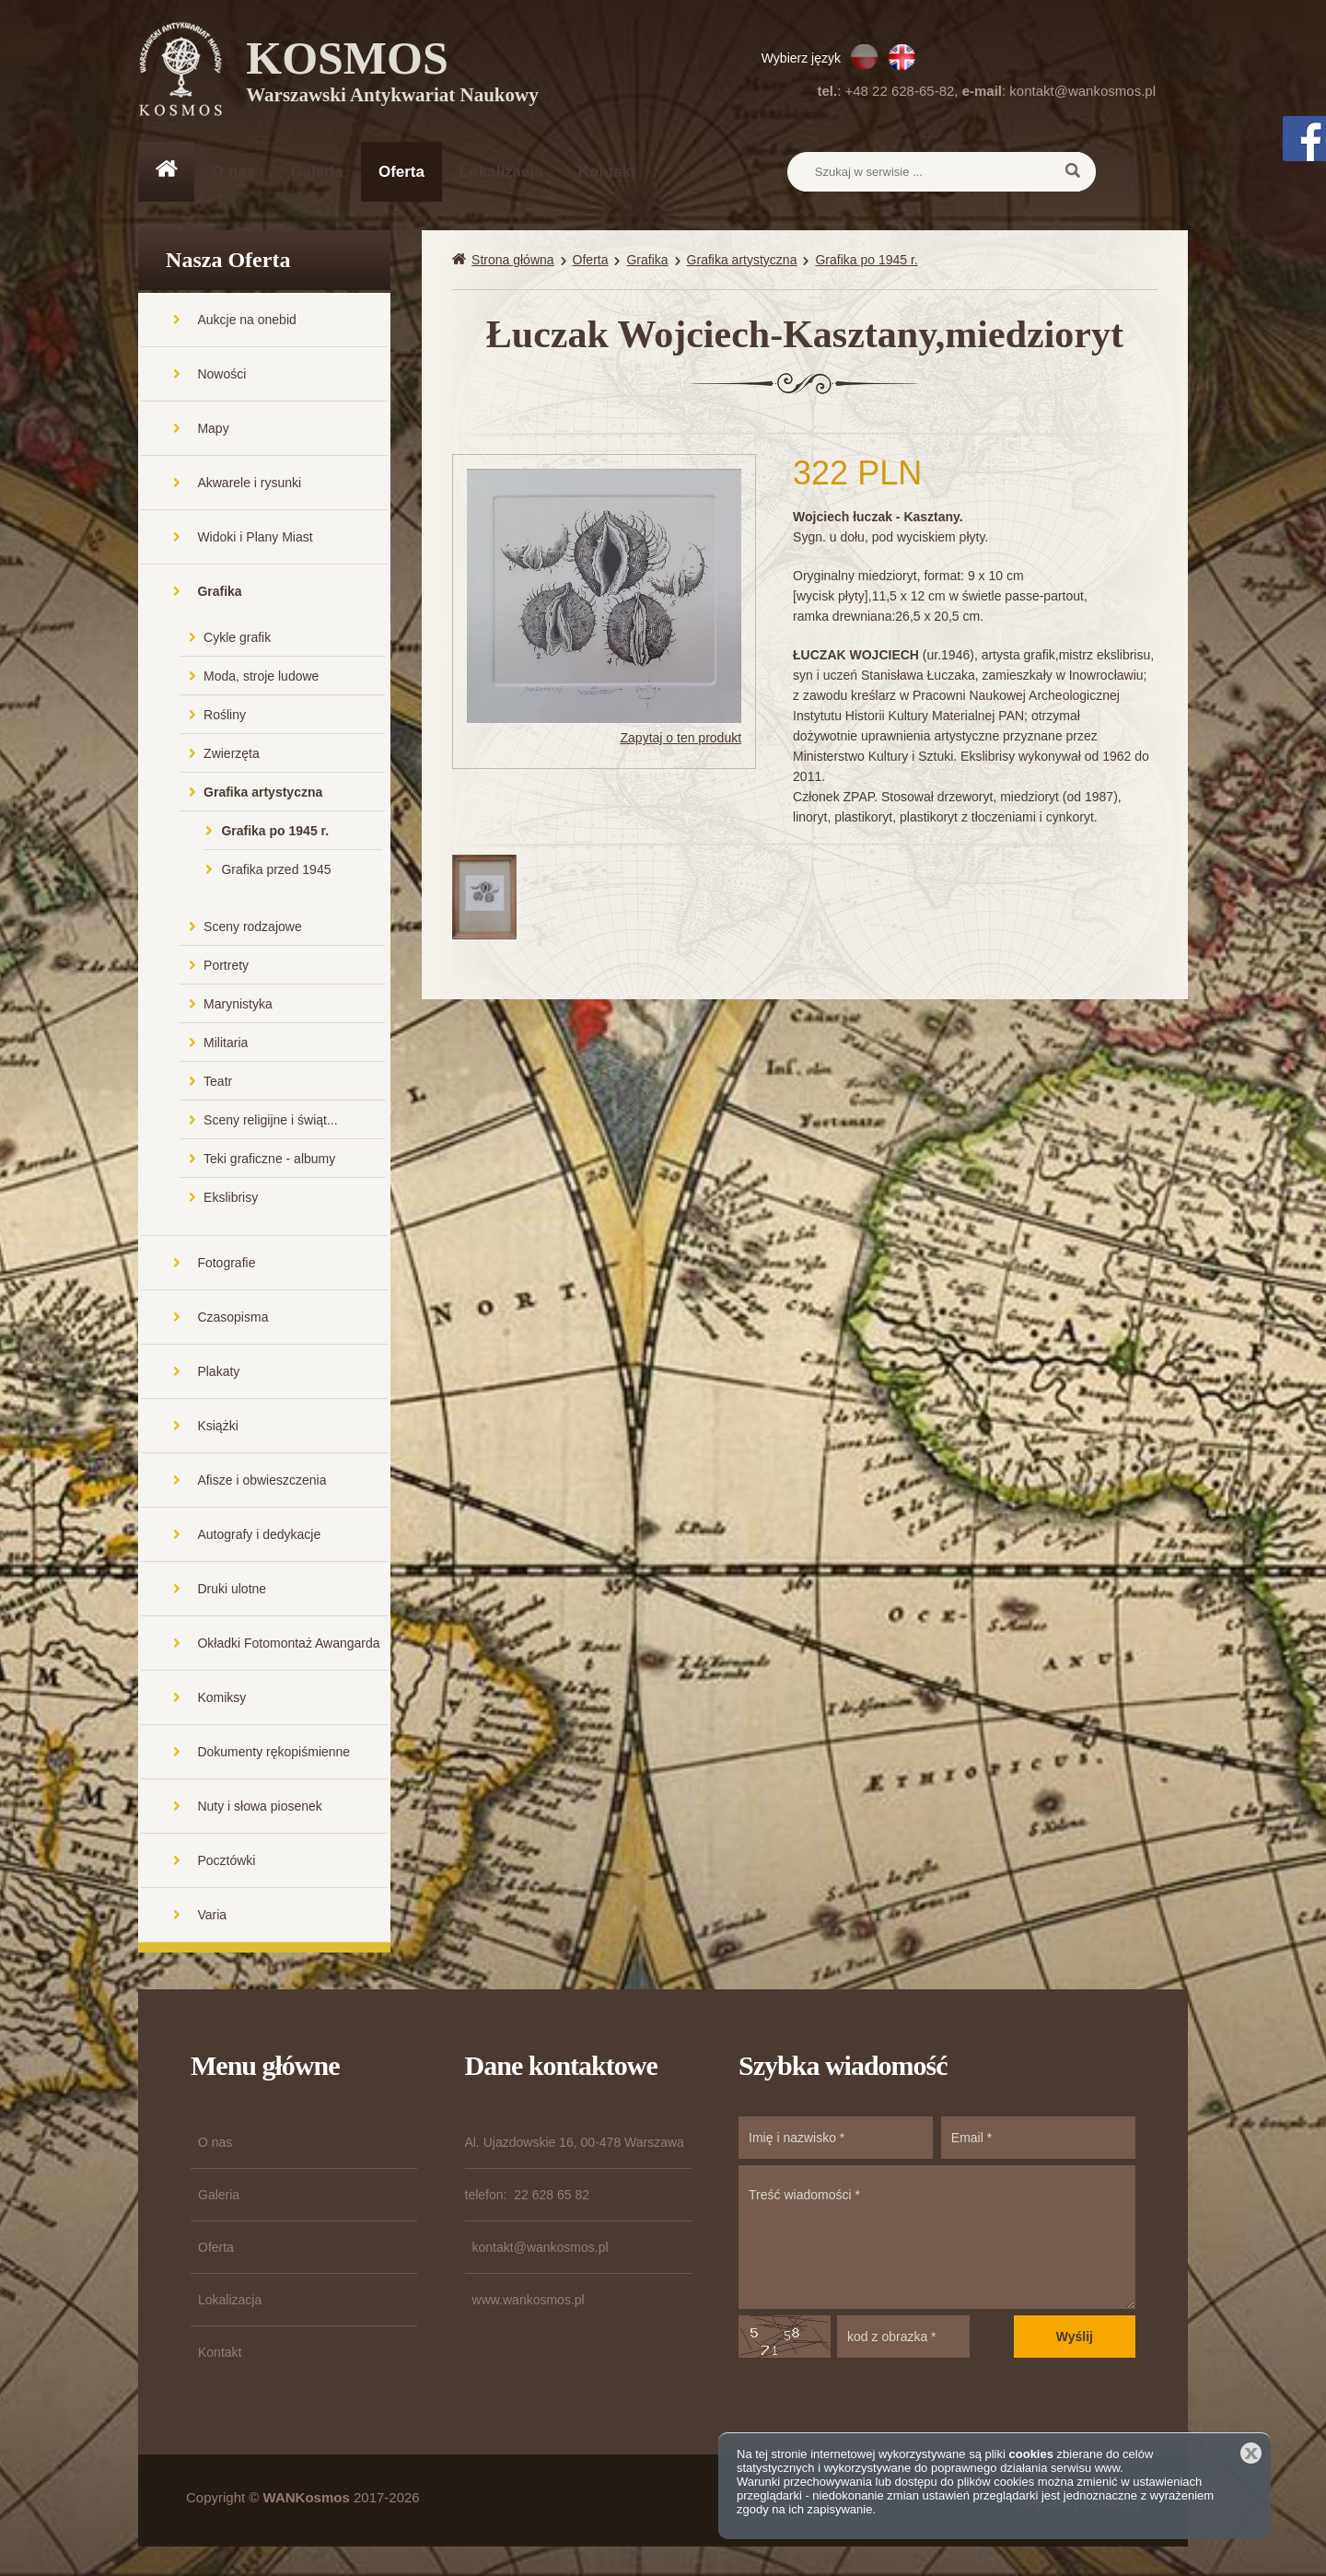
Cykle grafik (237, 639)
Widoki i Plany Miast (254, 538)
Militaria (226, 1044)
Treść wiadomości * (937, 2239)
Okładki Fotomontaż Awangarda (288, 1645)
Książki (217, 1427)
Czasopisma (232, 1318)
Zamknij (1251, 2453)
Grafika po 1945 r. (275, 832)
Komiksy (221, 1699)
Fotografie (226, 1264)
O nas (233, 172)
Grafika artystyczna (263, 794)
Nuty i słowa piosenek (259, 1808)
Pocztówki (226, 1862)
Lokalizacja (501, 172)
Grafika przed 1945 (276, 871)
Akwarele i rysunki (249, 484)
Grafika (219, 593)
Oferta (401, 172)
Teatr (218, 1083)
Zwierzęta (232, 755)
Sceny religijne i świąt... (271, 1121)
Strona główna (512, 261)
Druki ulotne (231, 1590)
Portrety (226, 967)
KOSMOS (393, 73)
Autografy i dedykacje (258, 1536)
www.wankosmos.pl (528, 2301)
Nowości (221, 375)
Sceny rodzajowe (253, 928)
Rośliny (225, 716)
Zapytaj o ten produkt (681, 740)
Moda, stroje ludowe (261, 677)
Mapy (212, 430)
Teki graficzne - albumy (269, 1160)
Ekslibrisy (231, 1199)
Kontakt (607, 172)
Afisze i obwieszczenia (261, 1481)
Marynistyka (238, 1005)
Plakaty (218, 1373)
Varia (212, 1916)
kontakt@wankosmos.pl (1082, 91)
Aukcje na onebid (246, 321)
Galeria (316, 172)
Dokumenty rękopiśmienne (273, 1753)
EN (902, 57)
